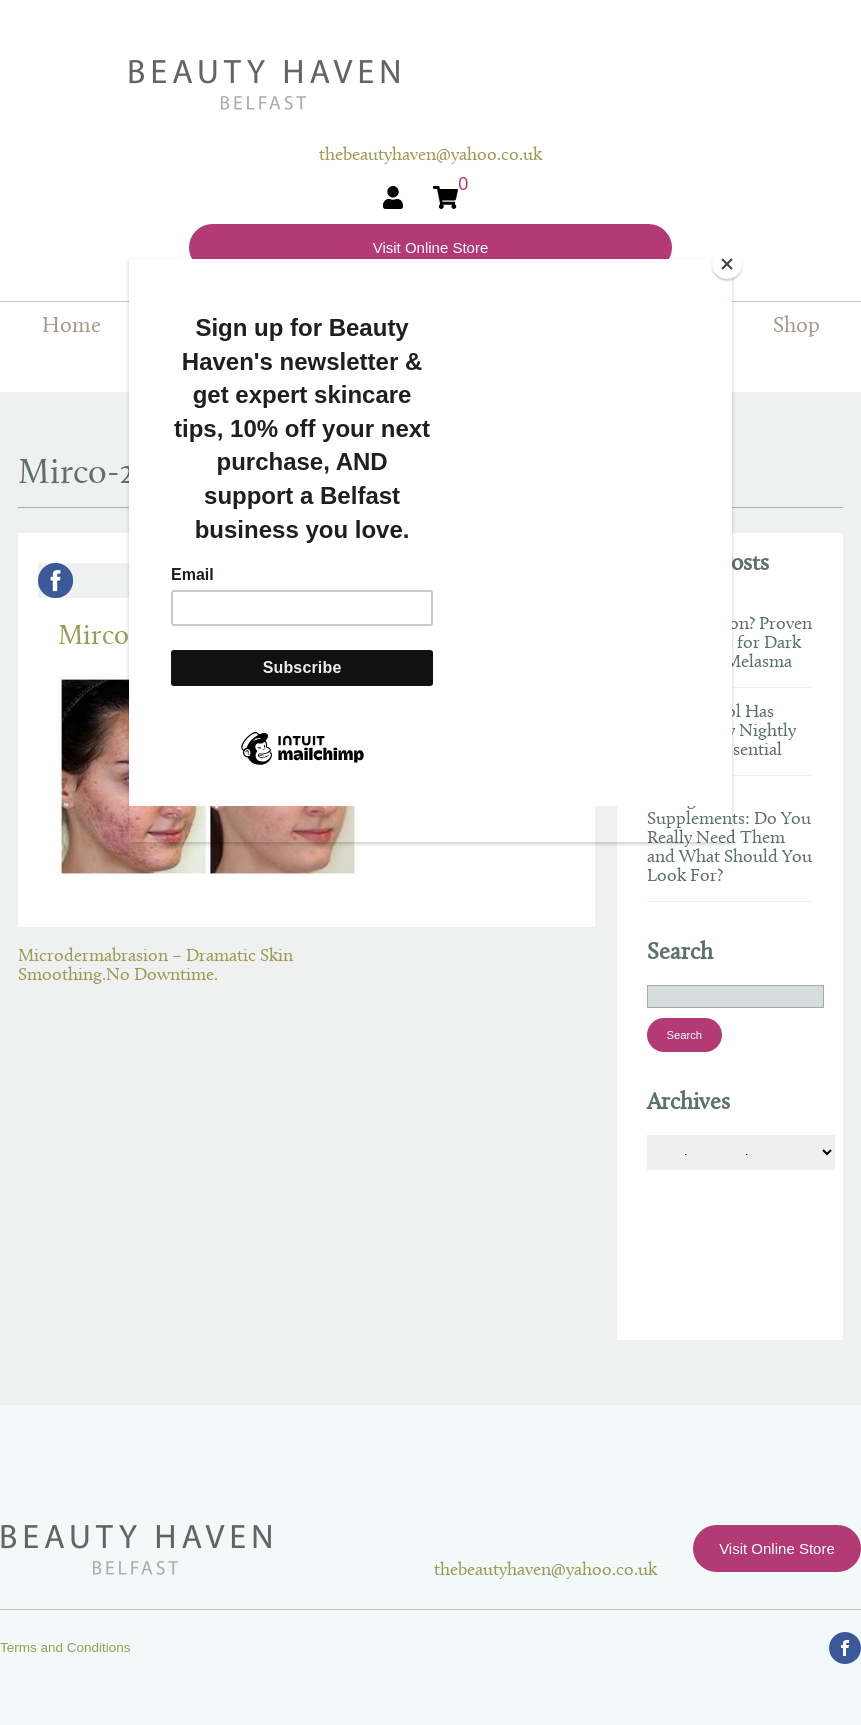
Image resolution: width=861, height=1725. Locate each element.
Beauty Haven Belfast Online (430, 85)
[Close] (727, 264)
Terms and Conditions (65, 1647)
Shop (796, 326)
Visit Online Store (431, 247)
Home (71, 326)
